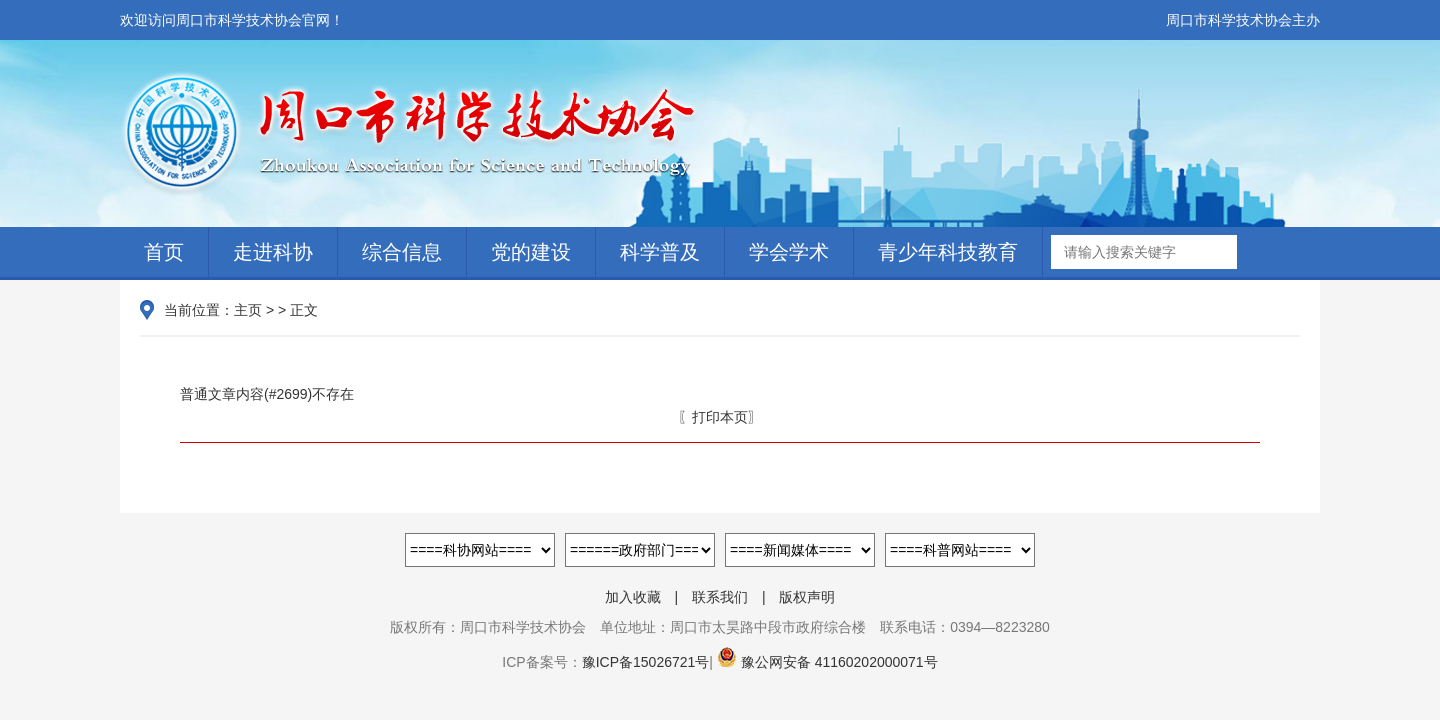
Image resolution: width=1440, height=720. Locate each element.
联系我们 (720, 597)
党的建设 (531, 252)
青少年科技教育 (948, 252)
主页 (248, 310)
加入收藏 (633, 597)
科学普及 (660, 252)
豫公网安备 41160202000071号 (825, 662)
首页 (164, 252)
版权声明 (807, 597)
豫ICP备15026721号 (646, 662)
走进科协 (273, 252)
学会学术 (789, 252)
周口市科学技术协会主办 (1243, 20)
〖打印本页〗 (720, 417)
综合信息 (402, 252)
